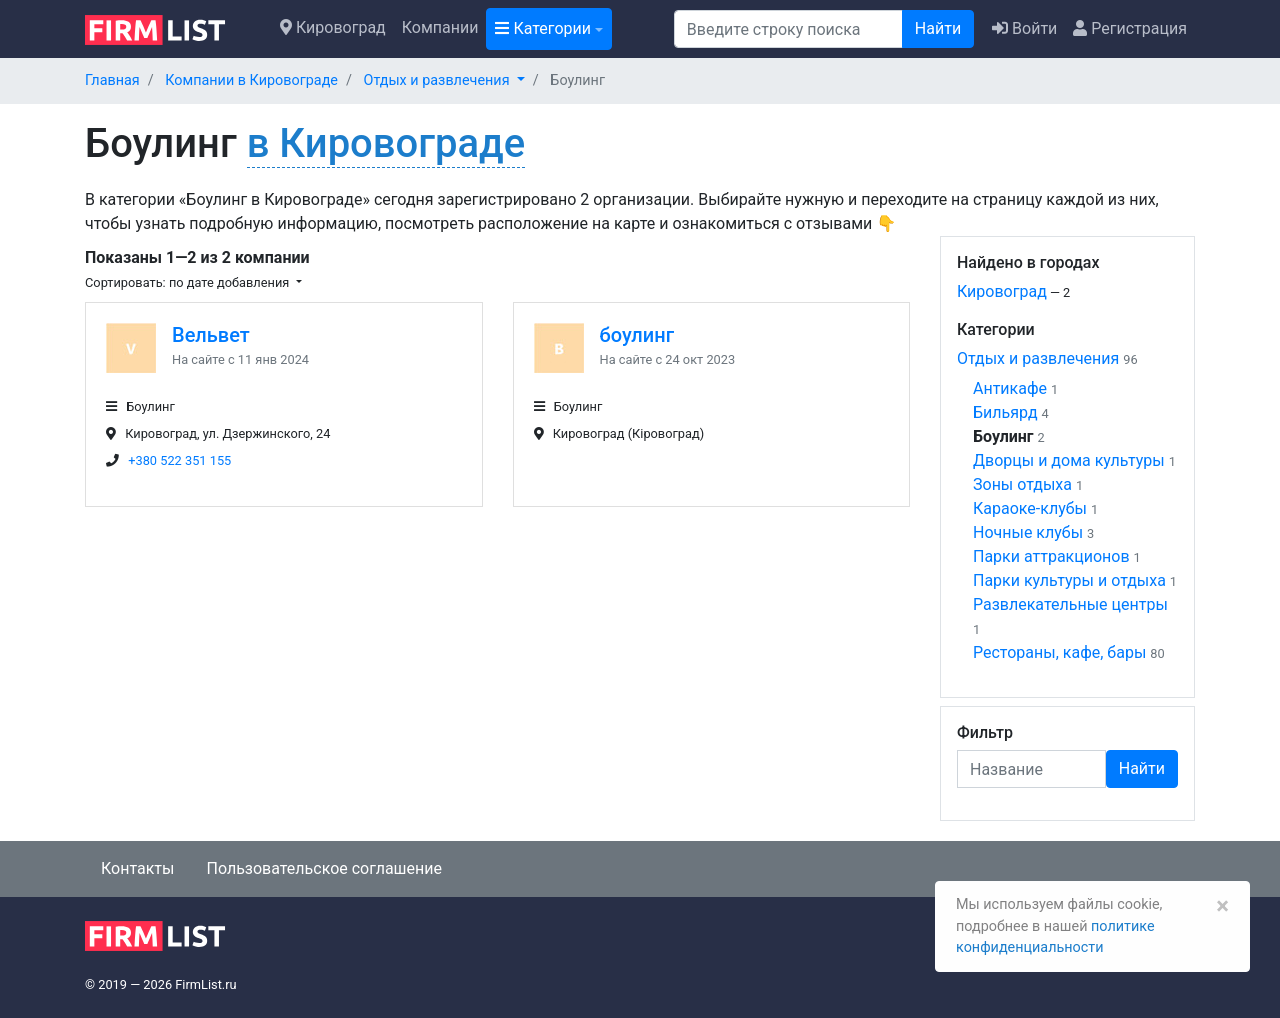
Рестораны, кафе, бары (1059, 652)
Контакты (137, 868)
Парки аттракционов (1051, 556)
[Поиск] (788, 29)
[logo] (170, 28)
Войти (1024, 28)
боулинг (637, 335)
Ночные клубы (1028, 532)
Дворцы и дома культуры (1069, 460)
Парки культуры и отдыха (1069, 580)
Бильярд (1005, 412)
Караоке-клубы (1030, 508)
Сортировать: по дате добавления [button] (188, 282)
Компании (440, 27)
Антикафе (1010, 388)
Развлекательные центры (1070, 604)
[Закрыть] (1222, 906)
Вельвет (211, 335)
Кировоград (333, 27)
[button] (444, 80)
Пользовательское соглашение (324, 868)
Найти (938, 28)
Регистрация (1130, 28)
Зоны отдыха (1022, 484)
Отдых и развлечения (1038, 358)
